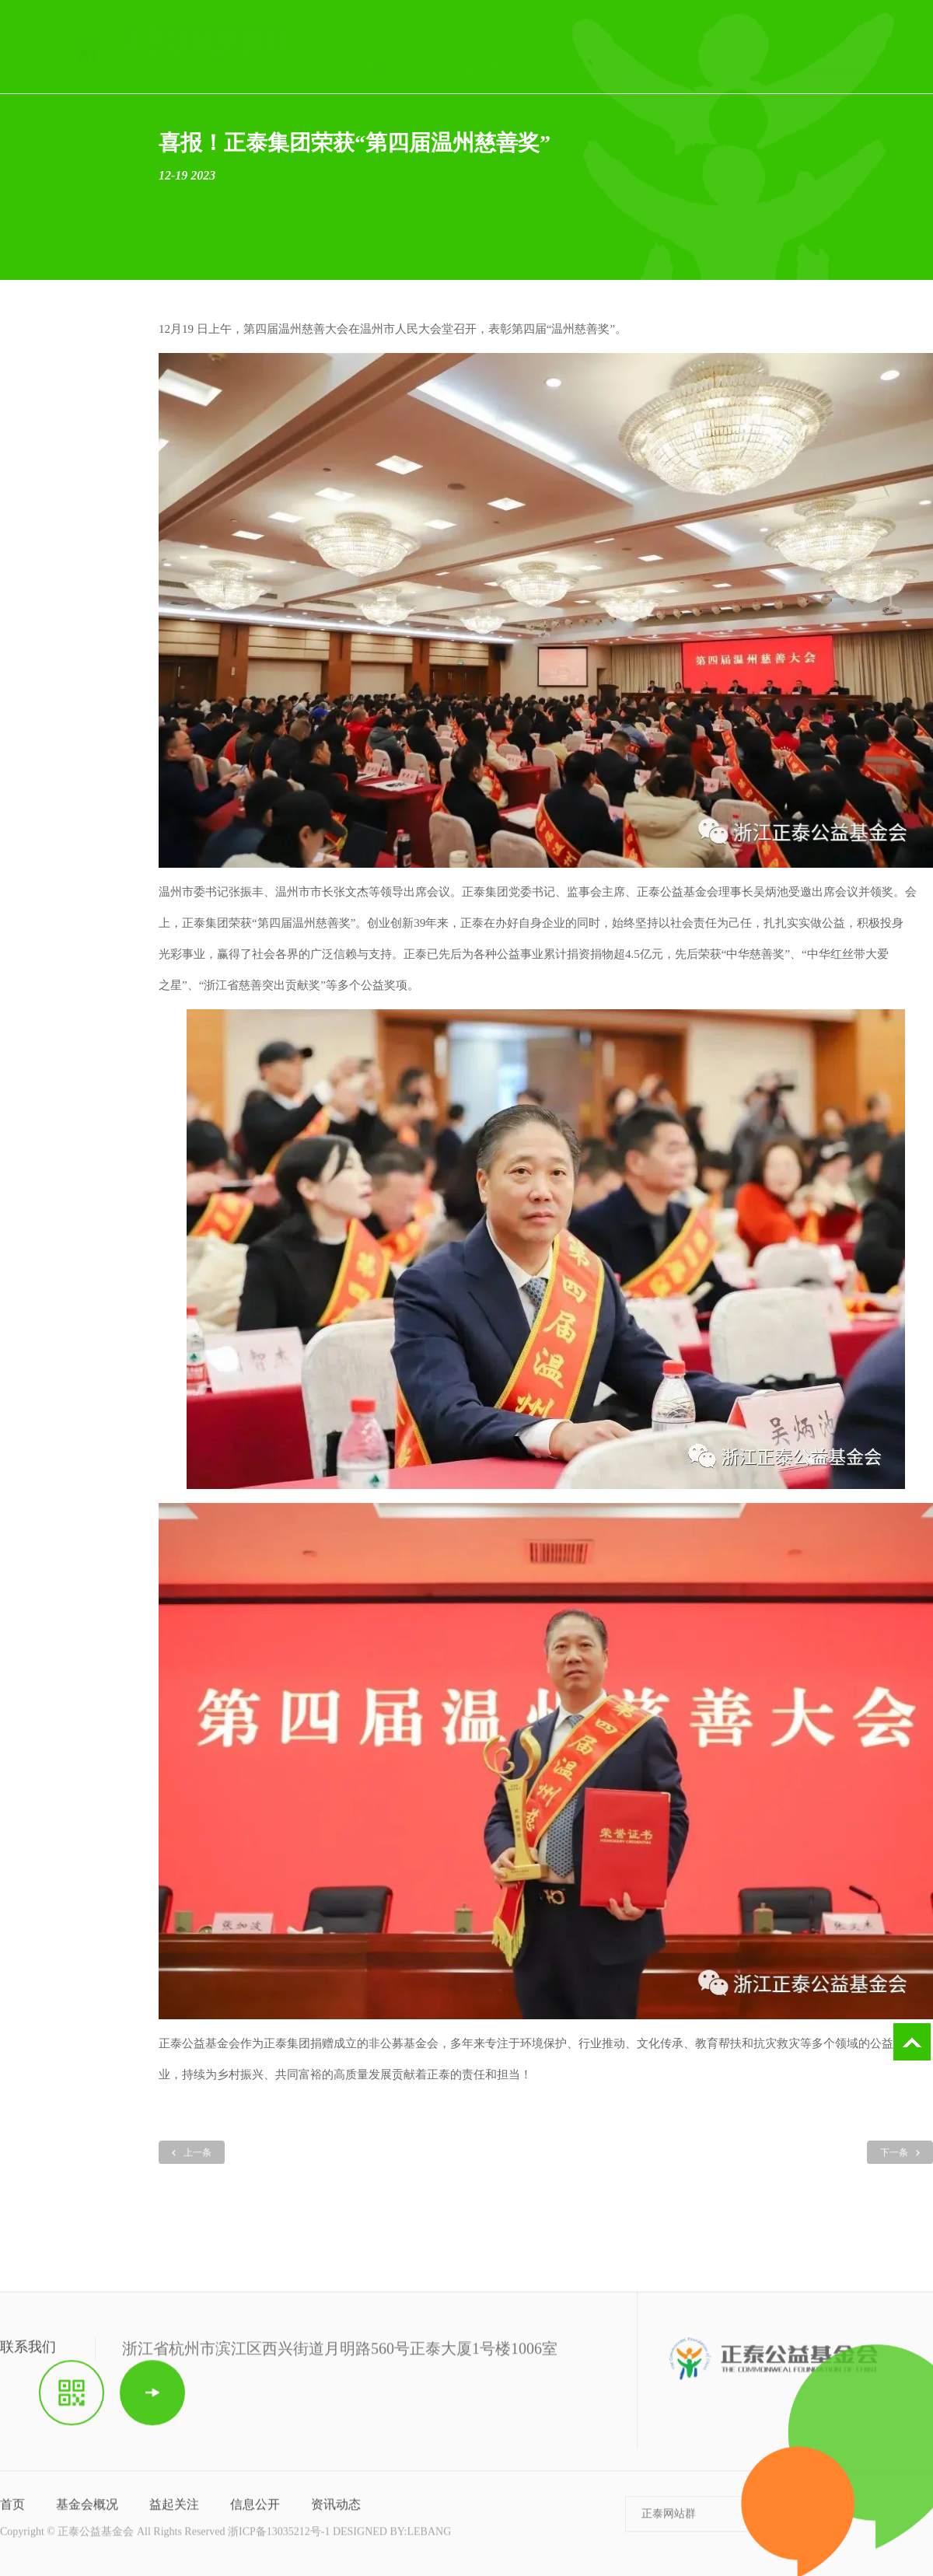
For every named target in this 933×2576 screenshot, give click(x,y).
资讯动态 (336, 2511)
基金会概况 (87, 2511)
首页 (12, 2511)
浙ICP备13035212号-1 (279, 2539)
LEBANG (429, 2539)
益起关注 (174, 2511)
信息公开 (255, 2511)
